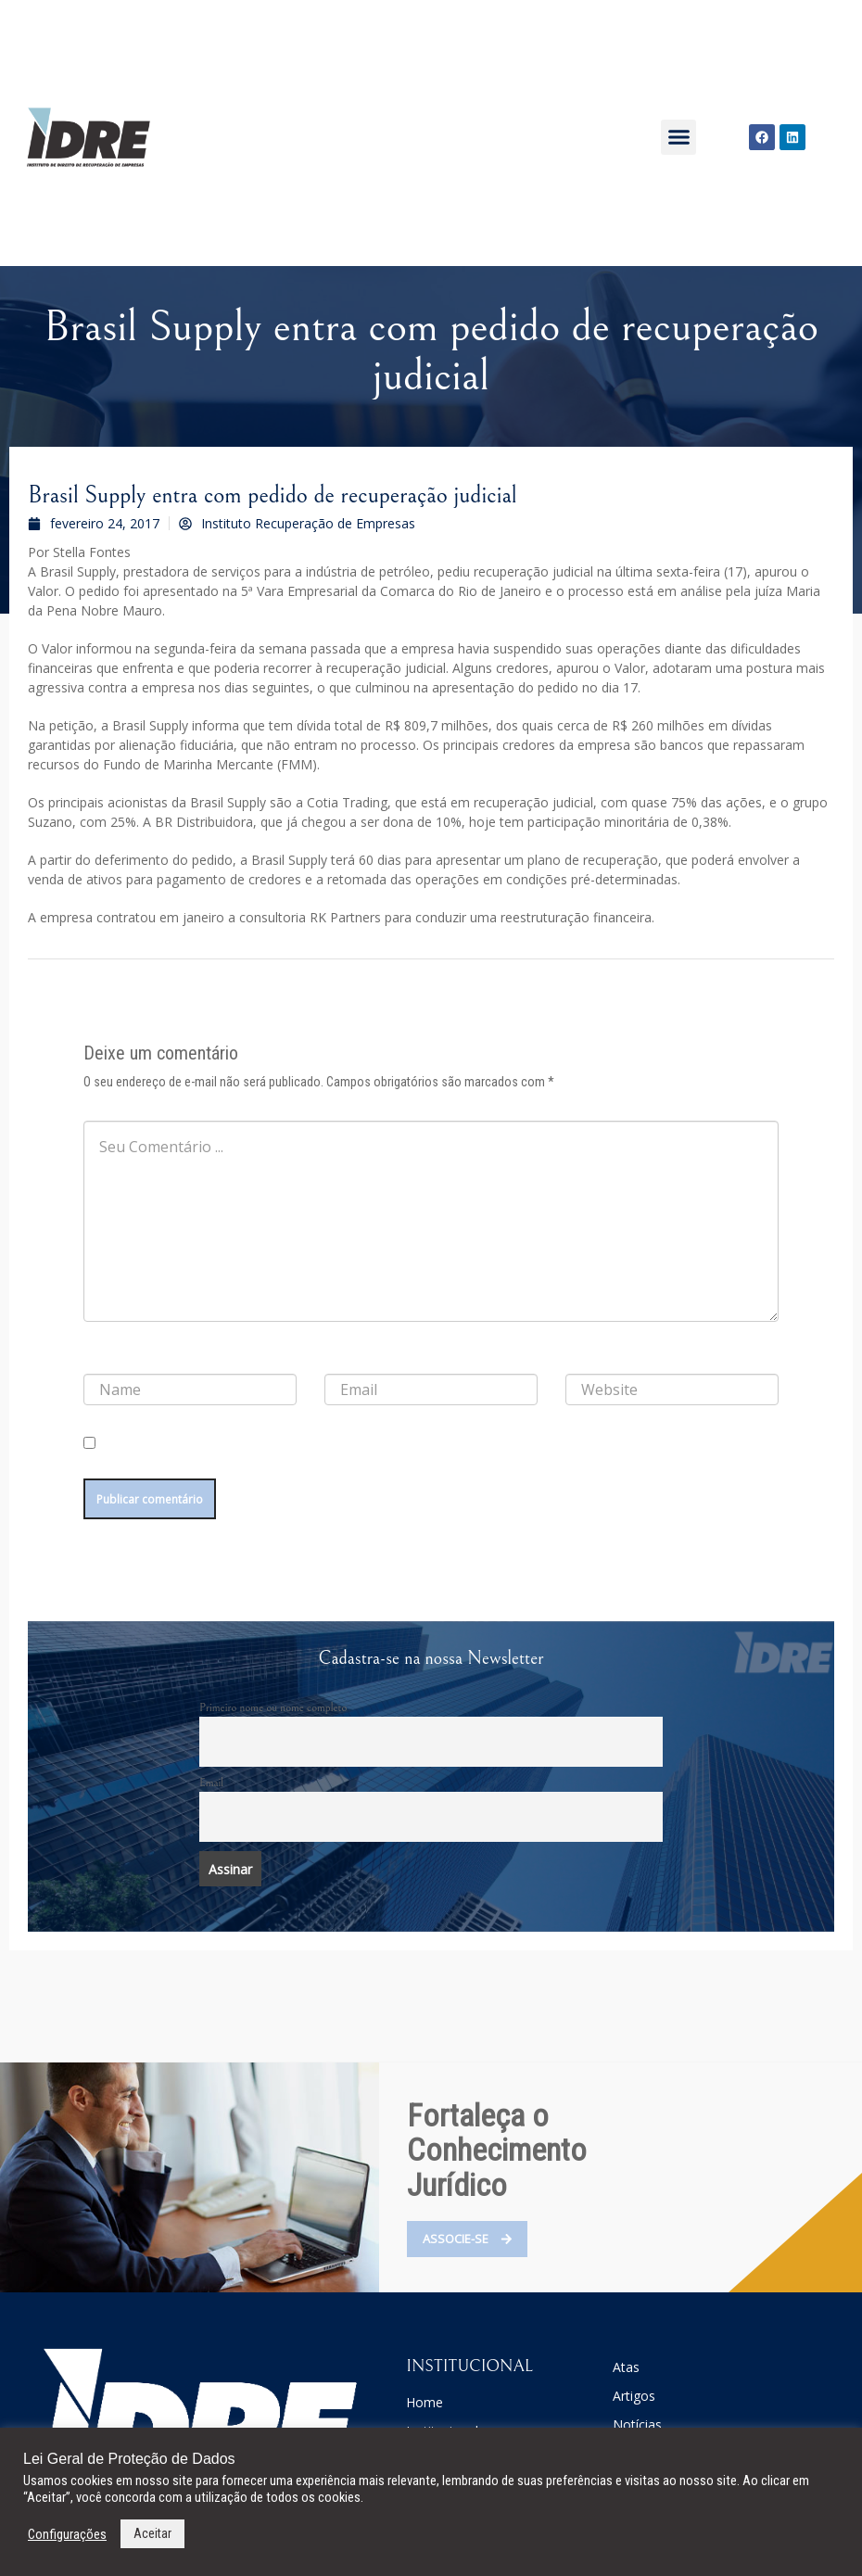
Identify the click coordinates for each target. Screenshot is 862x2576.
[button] (678, 137)
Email (211, 1791)
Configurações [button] (67, 2534)
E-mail (343, 1358)
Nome (102, 1358)
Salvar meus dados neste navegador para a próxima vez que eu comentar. (257, 1463)
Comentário (116, 1105)
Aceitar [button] (152, 2533)
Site (574, 1358)
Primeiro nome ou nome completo (273, 1716)
